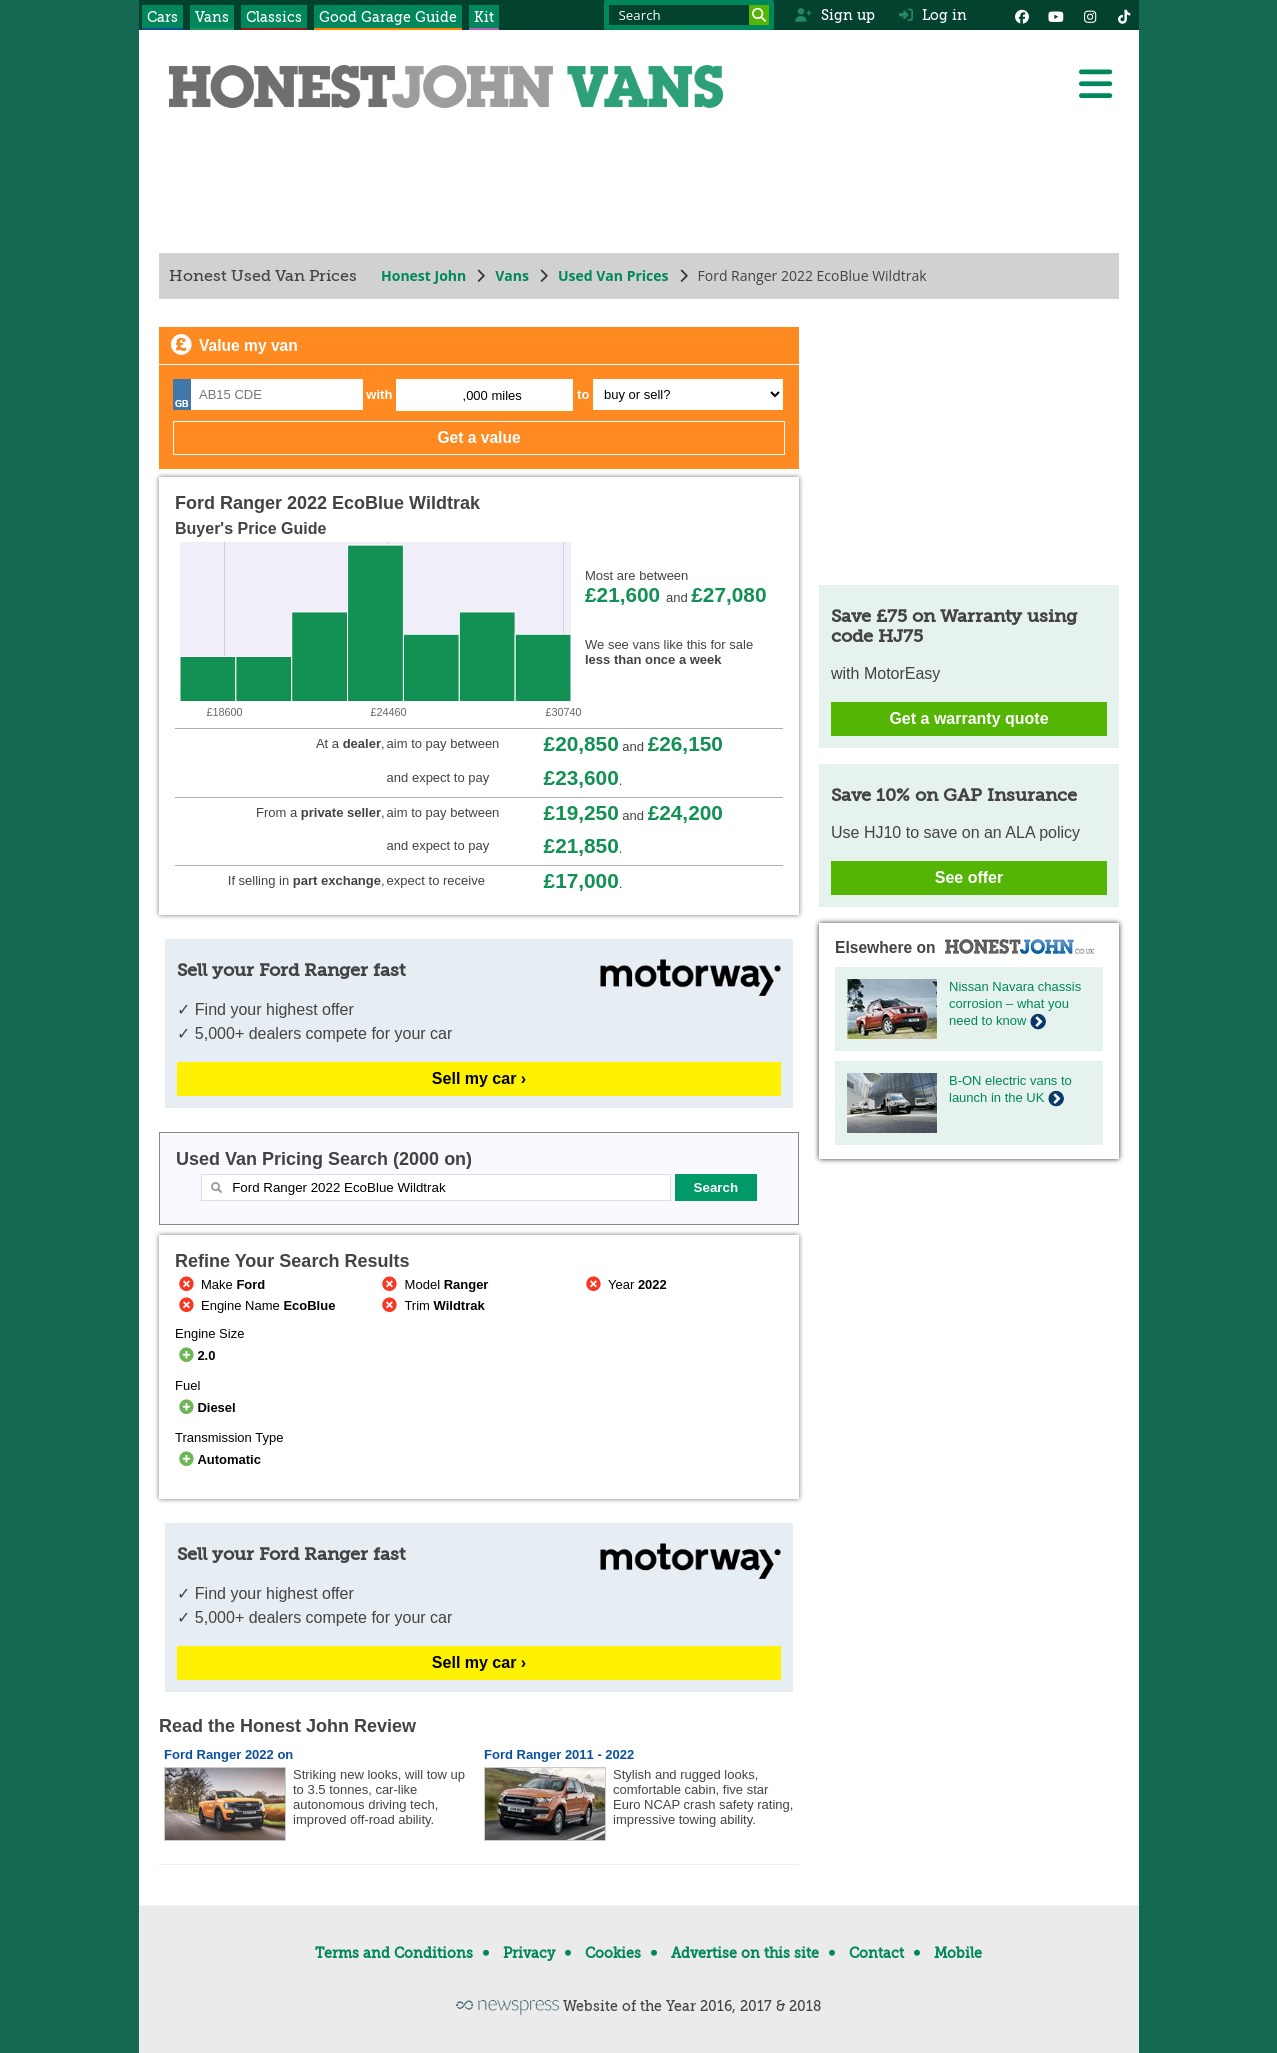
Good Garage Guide (388, 17)
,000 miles (491, 395)
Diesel (205, 1407)
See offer (968, 877)
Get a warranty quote (968, 718)
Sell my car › (478, 1078)
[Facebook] (1022, 15)
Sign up (834, 15)
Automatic (218, 1459)
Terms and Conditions (394, 1953)
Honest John (423, 275)
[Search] (759, 15)
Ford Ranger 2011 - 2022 (559, 1754)
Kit (484, 17)
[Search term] (689, 15)
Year (624, 1284)
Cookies (613, 1953)
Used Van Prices (612, 275)
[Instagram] (1090, 15)
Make (220, 1284)
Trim (431, 1305)
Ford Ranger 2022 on (228, 1754)
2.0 (195, 1355)
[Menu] (1095, 84)
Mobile (958, 1953)
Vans (212, 17)
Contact (876, 1953)
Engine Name (255, 1305)
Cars (162, 17)
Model (433, 1284)
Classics (274, 17)
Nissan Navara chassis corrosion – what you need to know (1015, 1003)
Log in (933, 15)
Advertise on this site (745, 1953)
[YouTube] (1056, 15)
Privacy (529, 1953)
